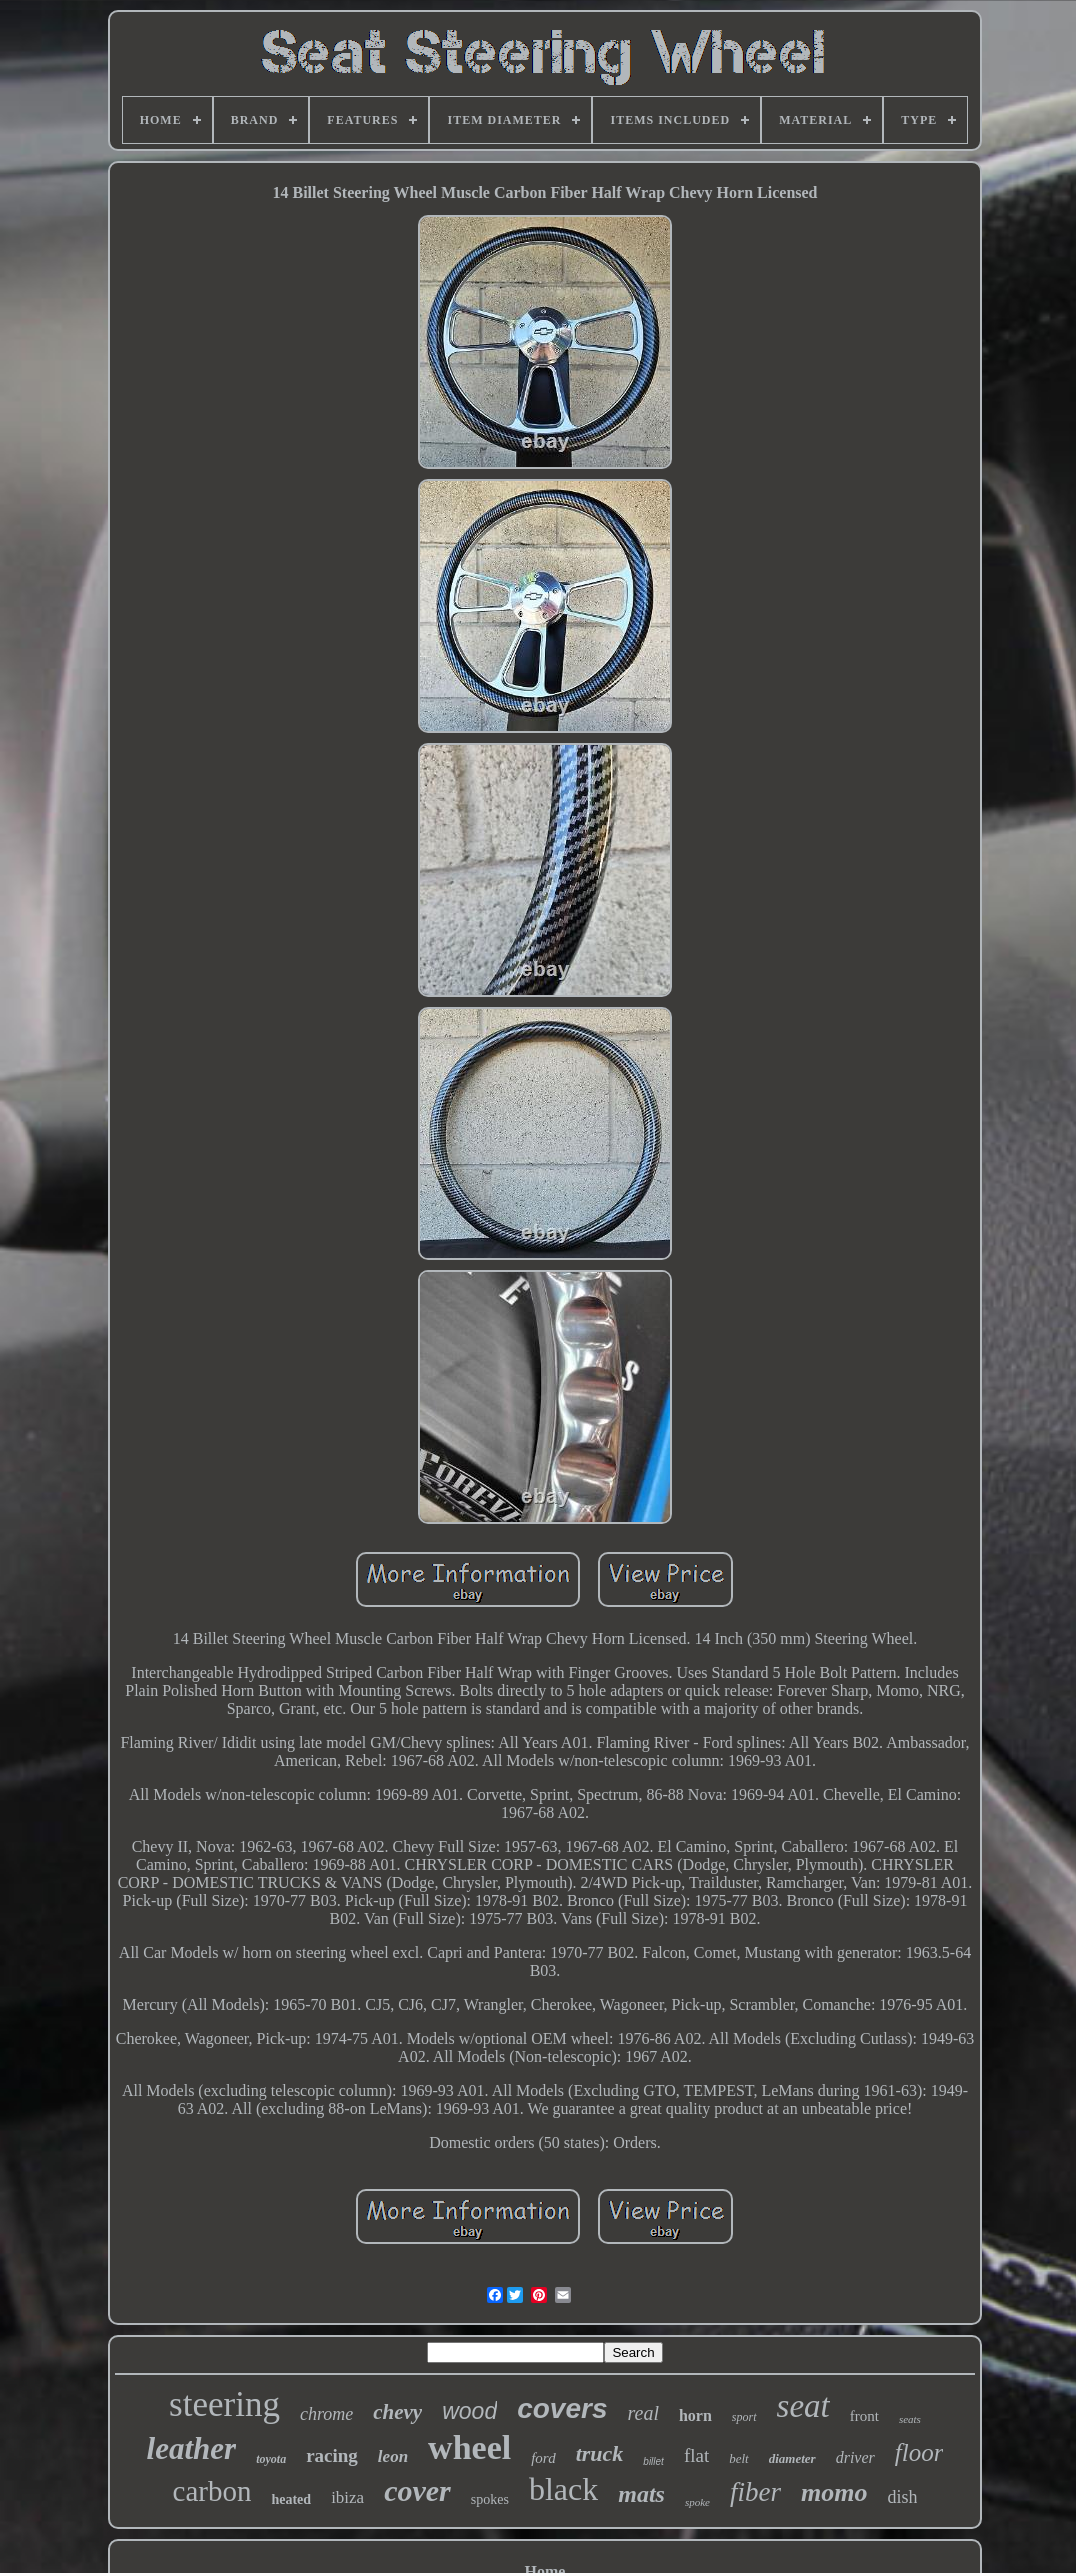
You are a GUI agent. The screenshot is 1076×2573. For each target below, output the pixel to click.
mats (641, 2494)
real (642, 2413)
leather (192, 2448)
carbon (212, 2491)
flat (696, 2455)
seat (803, 2406)
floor (919, 2452)
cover (417, 2490)
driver (855, 2457)
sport (744, 2417)
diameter (792, 2458)
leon (393, 2456)
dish (902, 2497)
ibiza (347, 2497)
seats (910, 2419)
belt (739, 2458)
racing (332, 2455)
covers (562, 2408)
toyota (271, 2459)
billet (653, 2461)
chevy (397, 2412)
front (864, 2416)
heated (291, 2499)
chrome (326, 2414)
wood (469, 2411)
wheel (469, 2447)
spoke (697, 2502)
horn (695, 2415)
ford (543, 2458)
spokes (490, 2499)
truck (600, 2453)
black (563, 2489)
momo (834, 2492)
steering (224, 2404)
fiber (755, 2492)
